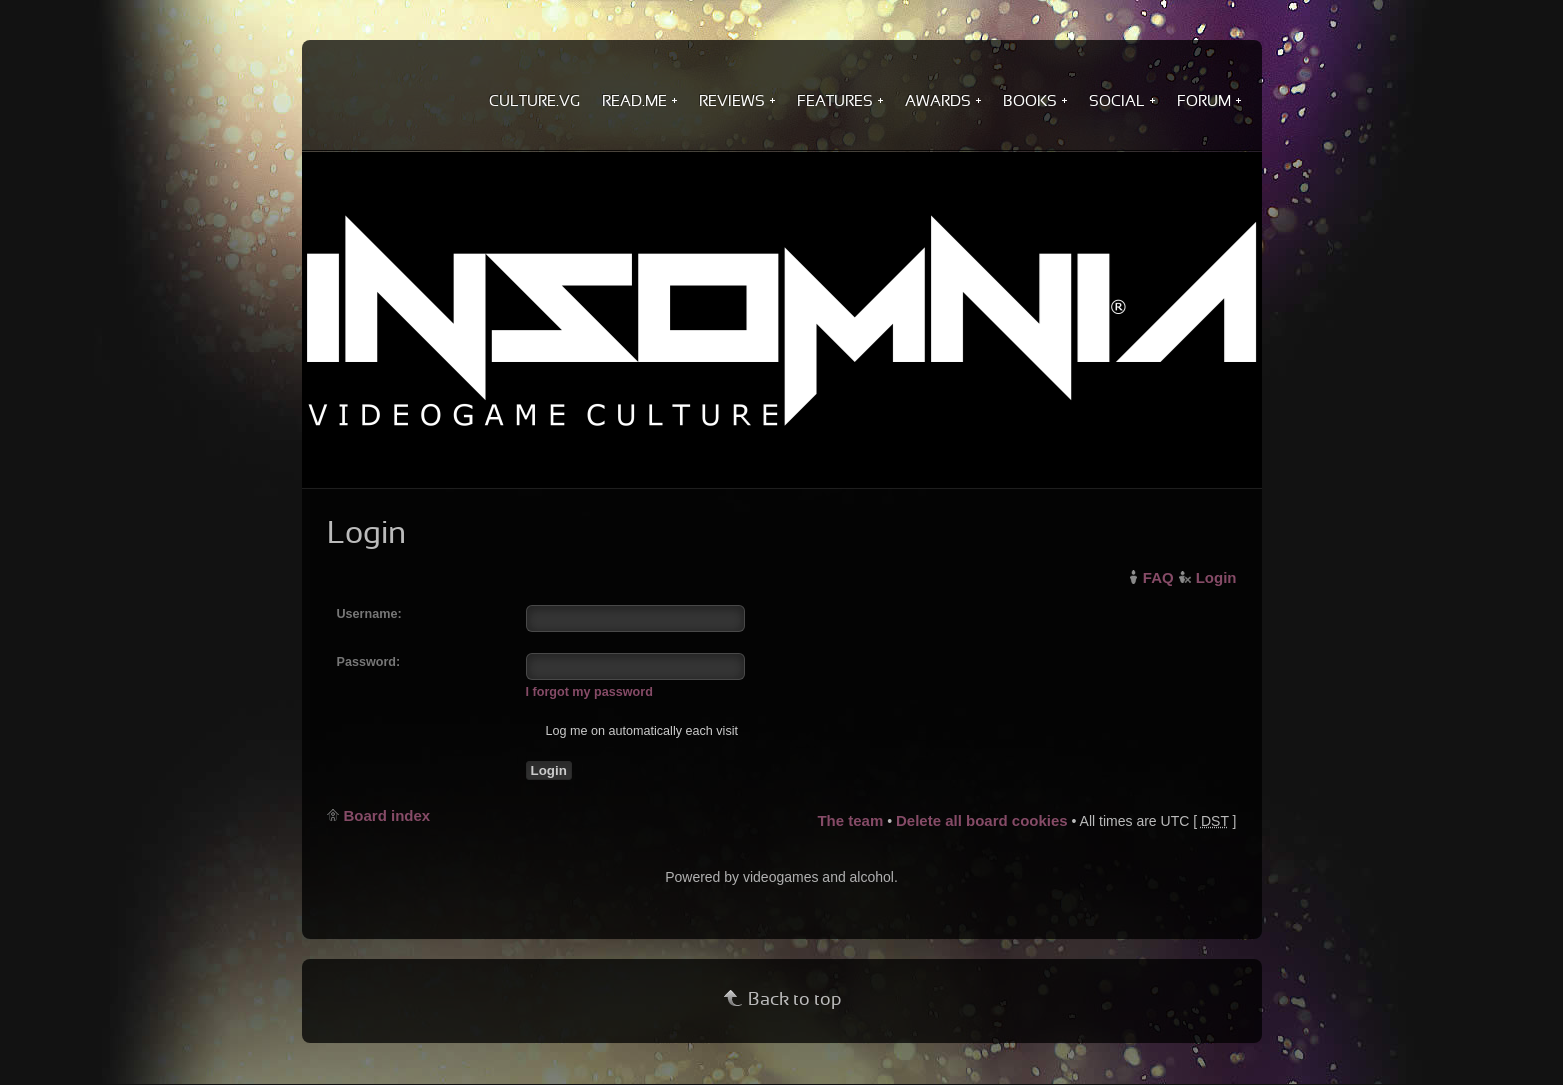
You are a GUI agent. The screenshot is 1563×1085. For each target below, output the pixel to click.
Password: (369, 662)
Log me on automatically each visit (632, 730)
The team (850, 820)
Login (1216, 577)
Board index (387, 815)
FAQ (1158, 577)
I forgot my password (589, 692)
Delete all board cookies (982, 820)
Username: (369, 614)
